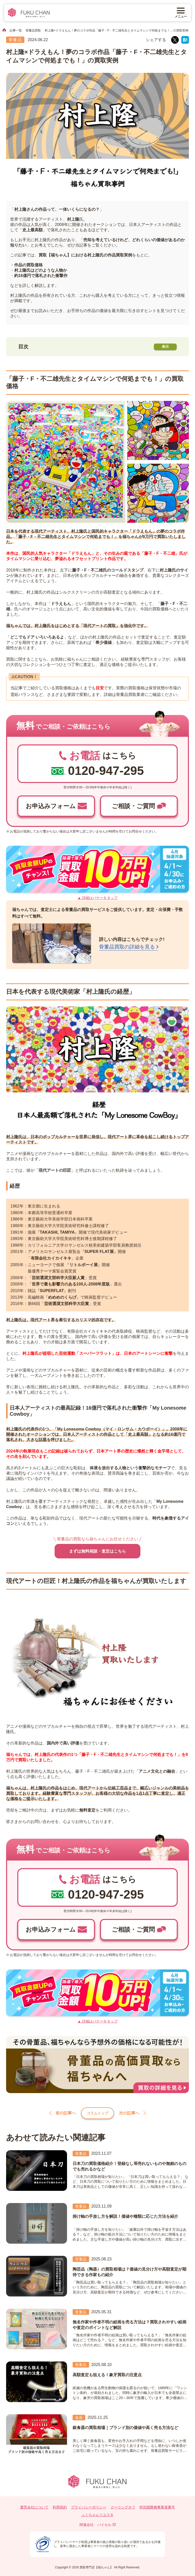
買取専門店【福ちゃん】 (96, 2567)
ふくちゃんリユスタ (97, 2515)
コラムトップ (97, 2113)
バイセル (106, 2525)
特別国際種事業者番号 (157, 2507)
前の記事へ (62, 2113)
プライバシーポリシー (88, 2507)
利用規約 (60, 2507)
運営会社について (34, 2507)
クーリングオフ (122, 2507)
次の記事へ (132, 2113)
